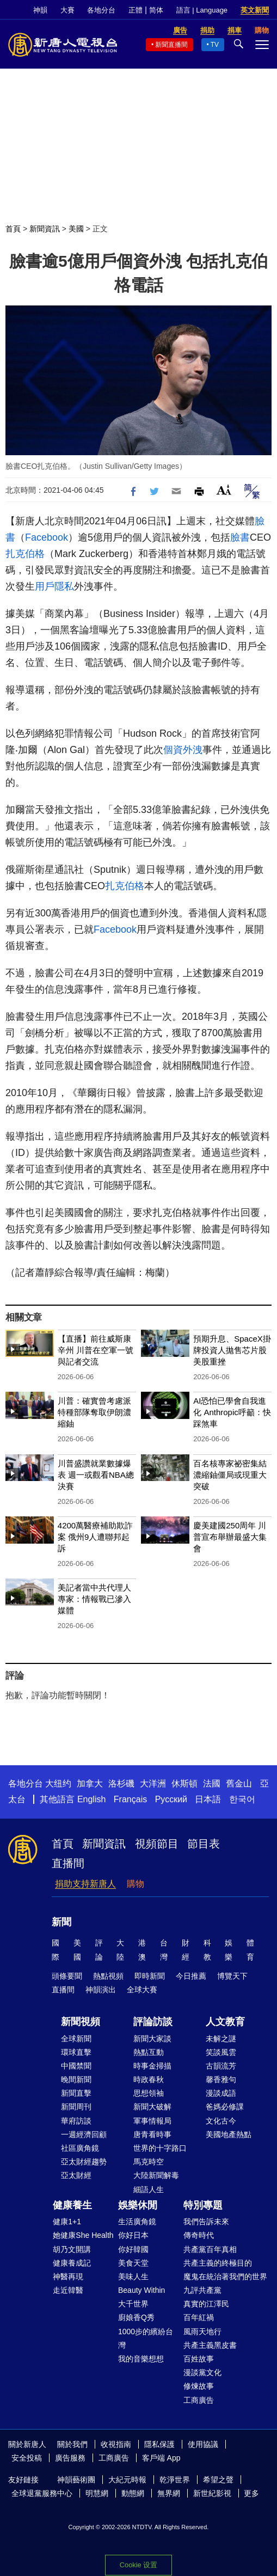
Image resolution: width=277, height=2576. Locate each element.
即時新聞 (149, 1976)
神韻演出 (100, 1989)
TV (215, 44)
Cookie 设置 (138, 2565)
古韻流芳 (221, 2065)
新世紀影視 (212, 2493)
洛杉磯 (121, 1783)
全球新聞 (76, 2038)
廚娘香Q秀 (136, 2317)
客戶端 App (161, 2457)
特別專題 (203, 2205)
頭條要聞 (67, 1976)
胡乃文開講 (72, 2249)
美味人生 (133, 2276)
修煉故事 (198, 2386)
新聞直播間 (171, 44)
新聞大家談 (152, 2038)
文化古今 (221, 2120)
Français (130, 1799)
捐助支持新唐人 (85, 1883)
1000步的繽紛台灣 (145, 2338)
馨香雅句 (221, 2079)
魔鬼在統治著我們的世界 (225, 2276)
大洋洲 (153, 1783)
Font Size (224, 489)
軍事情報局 (152, 2120)
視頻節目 (156, 1844)
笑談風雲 (221, 2052)
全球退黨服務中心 (41, 2493)
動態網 (132, 2493)
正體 (135, 10)
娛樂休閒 (137, 2205)
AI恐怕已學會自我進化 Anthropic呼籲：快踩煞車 (232, 1412)
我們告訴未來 (206, 2221)
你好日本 (133, 2235)
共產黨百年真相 (210, 2249)
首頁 (13, 228)
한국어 (242, 1799)
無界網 (168, 2493)
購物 (135, 1883)
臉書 (240, 537)
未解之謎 (221, 2038)
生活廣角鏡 (137, 2221)
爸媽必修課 (225, 2106)
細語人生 (148, 2189)
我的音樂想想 (141, 2358)
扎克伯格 (25, 553)
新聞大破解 (152, 2106)
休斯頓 (184, 1783)
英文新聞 (255, 10)
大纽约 (58, 1783)
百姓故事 (198, 2358)
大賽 (67, 10)
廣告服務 (70, 2457)
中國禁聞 (76, 2065)
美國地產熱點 (228, 2134)
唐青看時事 (152, 2134)
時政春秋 (148, 2079)
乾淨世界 (174, 2479)
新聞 (61, 1922)
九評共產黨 (202, 2290)
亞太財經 (76, 2175)
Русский (171, 1799)
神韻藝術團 (76, 2479)
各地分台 (101, 10)
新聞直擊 (76, 2093)
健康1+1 (67, 2221)
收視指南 (116, 2444)
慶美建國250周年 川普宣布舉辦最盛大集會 (230, 1537)
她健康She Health (83, 2235)
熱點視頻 (108, 1976)
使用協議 (203, 2444)
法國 (211, 1783)
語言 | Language (201, 10)
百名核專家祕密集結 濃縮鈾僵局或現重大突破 (230, 1475)
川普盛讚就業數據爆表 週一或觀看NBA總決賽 (96, 1475)
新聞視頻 (80, 2021)
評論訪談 (153, 2021)
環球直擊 (76, 2052)
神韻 (40, 10)
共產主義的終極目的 (217, 2263)
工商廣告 (198, 2400)
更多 (251, 2493)
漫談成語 (221, 2093)
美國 (76, 228)
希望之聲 (218, 2479)
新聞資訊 (44, 228)
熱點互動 (148, 2052)
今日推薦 (191, 1976)
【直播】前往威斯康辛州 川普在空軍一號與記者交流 (95, 1350)
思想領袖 (148, 2093)
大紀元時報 (127, 2479)
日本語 (208, 1799)
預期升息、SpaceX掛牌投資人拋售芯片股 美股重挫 (232, 1350)
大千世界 (133, 2303)
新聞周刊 (76, 2106)
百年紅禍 (198, 2317)
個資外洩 (182, 749)
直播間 (68, 1863)
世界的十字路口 (160, 2148)
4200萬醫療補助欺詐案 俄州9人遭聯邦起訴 (95, 1537)
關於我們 (72, 2444)
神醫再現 (68, 2276)
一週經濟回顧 (84, 2134)
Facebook (46, 537)
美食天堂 (133, 2263)
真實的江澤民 (206, 2303)
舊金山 (239, 1783)
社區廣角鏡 (80, 2148)
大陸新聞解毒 (156, 2175)
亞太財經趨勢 (84, 2161)
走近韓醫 (68, 2290)
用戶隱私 (54, 586)
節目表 (203, 1844)
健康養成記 (72, 2263)
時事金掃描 (152, 2065)
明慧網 (96, 2493)
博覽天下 (232, 1976)
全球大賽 (142, 1989)
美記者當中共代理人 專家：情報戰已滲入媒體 (94, 1599)
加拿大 (90, 1783)
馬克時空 (148, 2161)
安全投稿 (26, 2457)
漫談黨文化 (202, 2372)
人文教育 (225, 2021)
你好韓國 (133, 2249)
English (91, 1799)
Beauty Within (141, 2290)
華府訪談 (76, 2120)
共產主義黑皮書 (210, 2345)
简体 (156, 10)
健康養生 (72, 2205)
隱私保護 (159, 2444)
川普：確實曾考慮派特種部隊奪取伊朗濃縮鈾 (94, 1412)
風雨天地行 (202, 2331)
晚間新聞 (76, 2079)
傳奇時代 (198, 2235)
